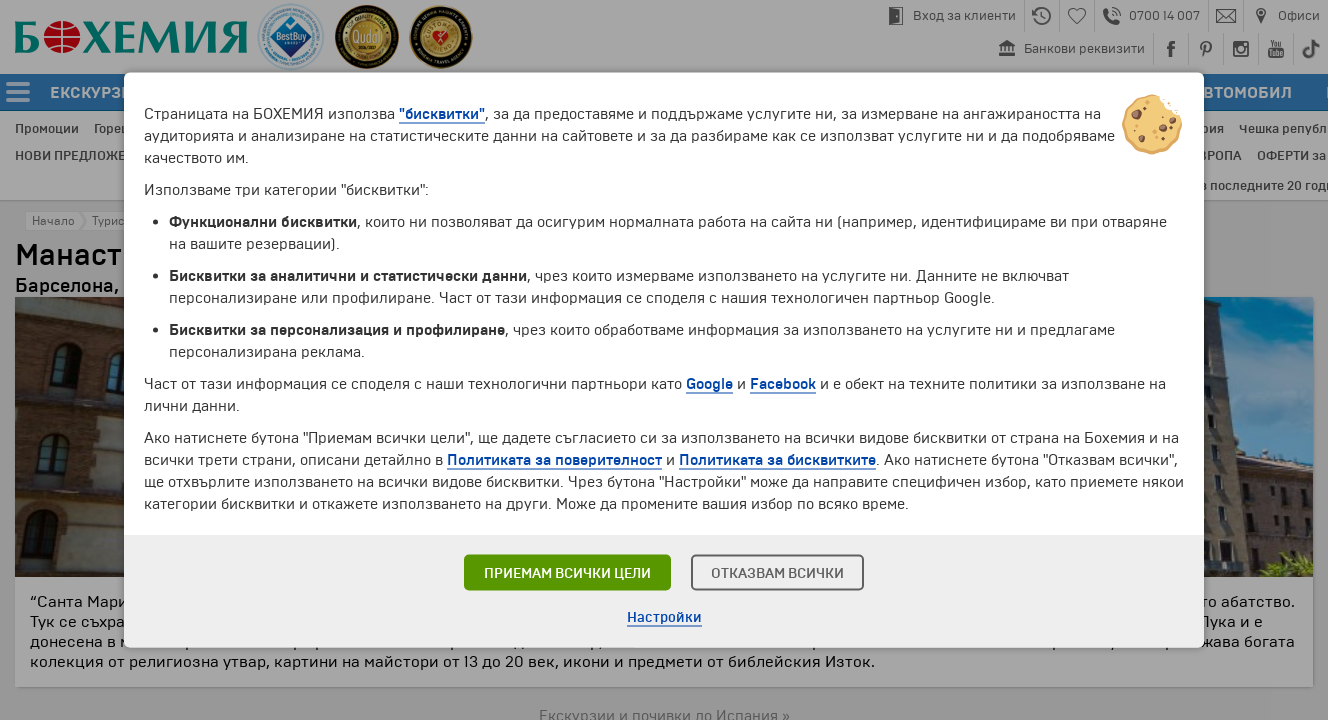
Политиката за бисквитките (777, 460)
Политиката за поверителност (554, 460)
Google (709, 384)
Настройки (664, 617)
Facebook (783, 384)
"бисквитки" (442, 114)
